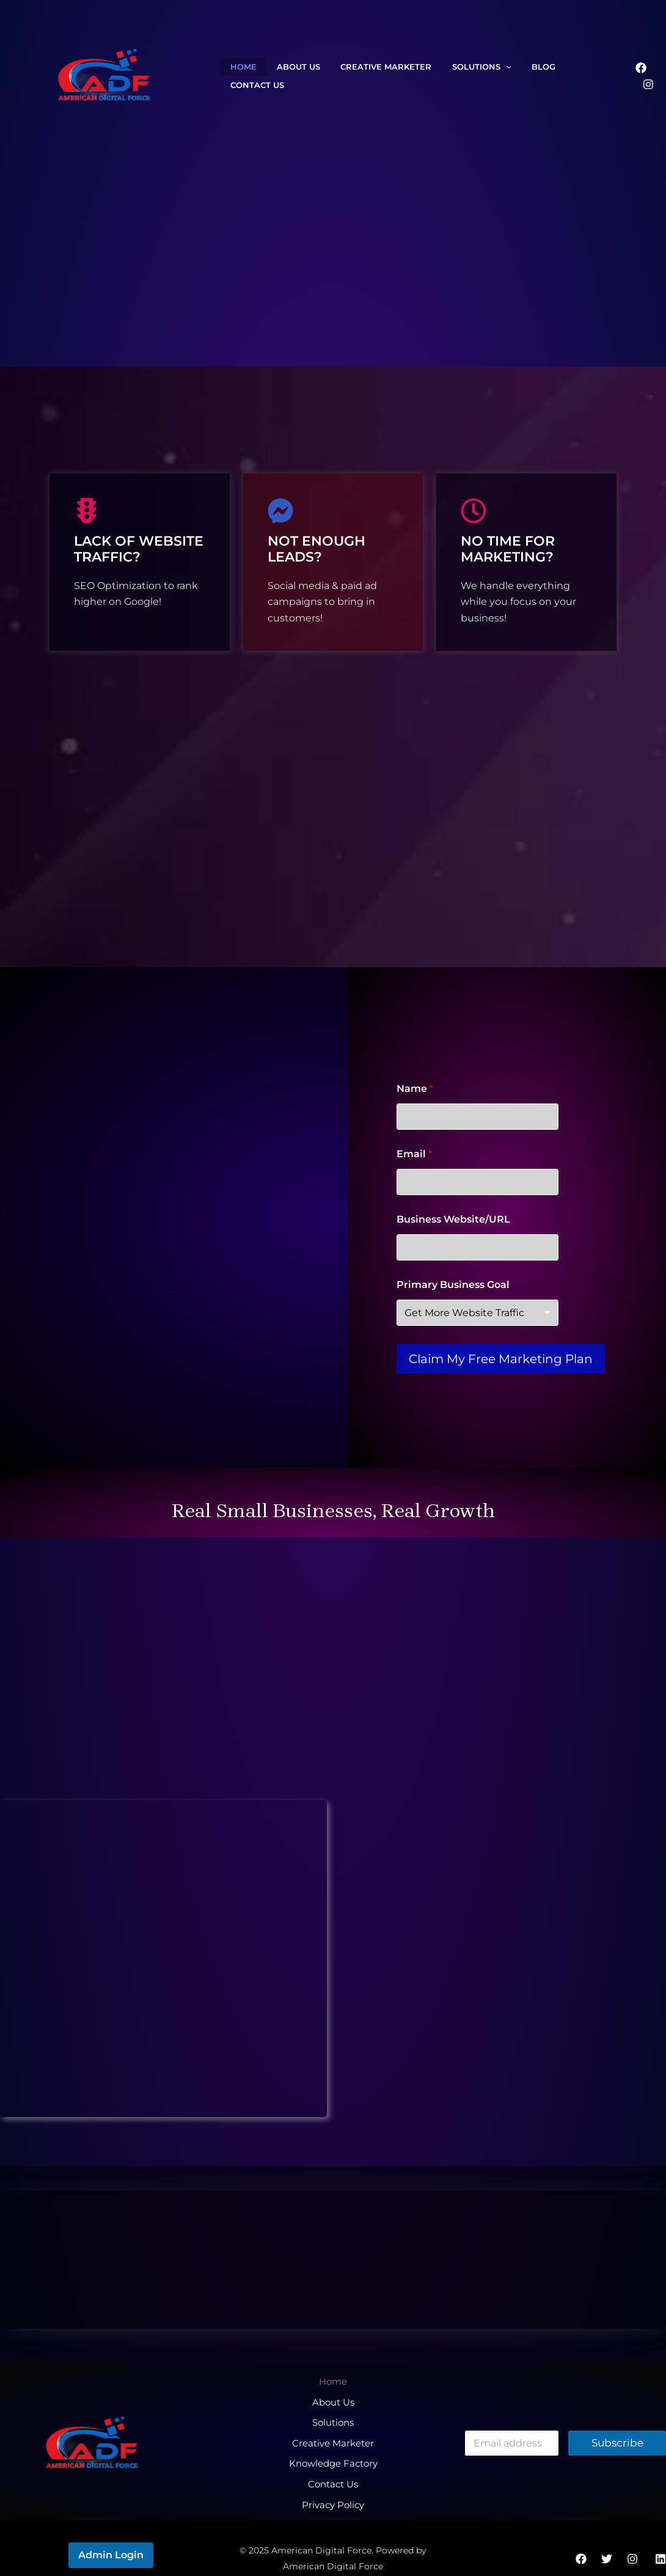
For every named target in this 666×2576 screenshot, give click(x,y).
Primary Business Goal (453, 1284)
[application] (477, 76)
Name (415, 1088)
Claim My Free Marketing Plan (501, 1359)
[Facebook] (622, 76)
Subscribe (617, 2435)
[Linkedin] (660, 2539)
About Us (286, 76)
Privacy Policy (333, 2483)
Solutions (453, 76)
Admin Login (111, 2536)
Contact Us (558, 76)
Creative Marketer (365, 76)
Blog (507, 76)
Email (414, 1154)
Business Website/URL (453, 1219)
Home (239, 76)
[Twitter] (606, 2539)
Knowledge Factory (333, 2450)
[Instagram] (648, 76)
